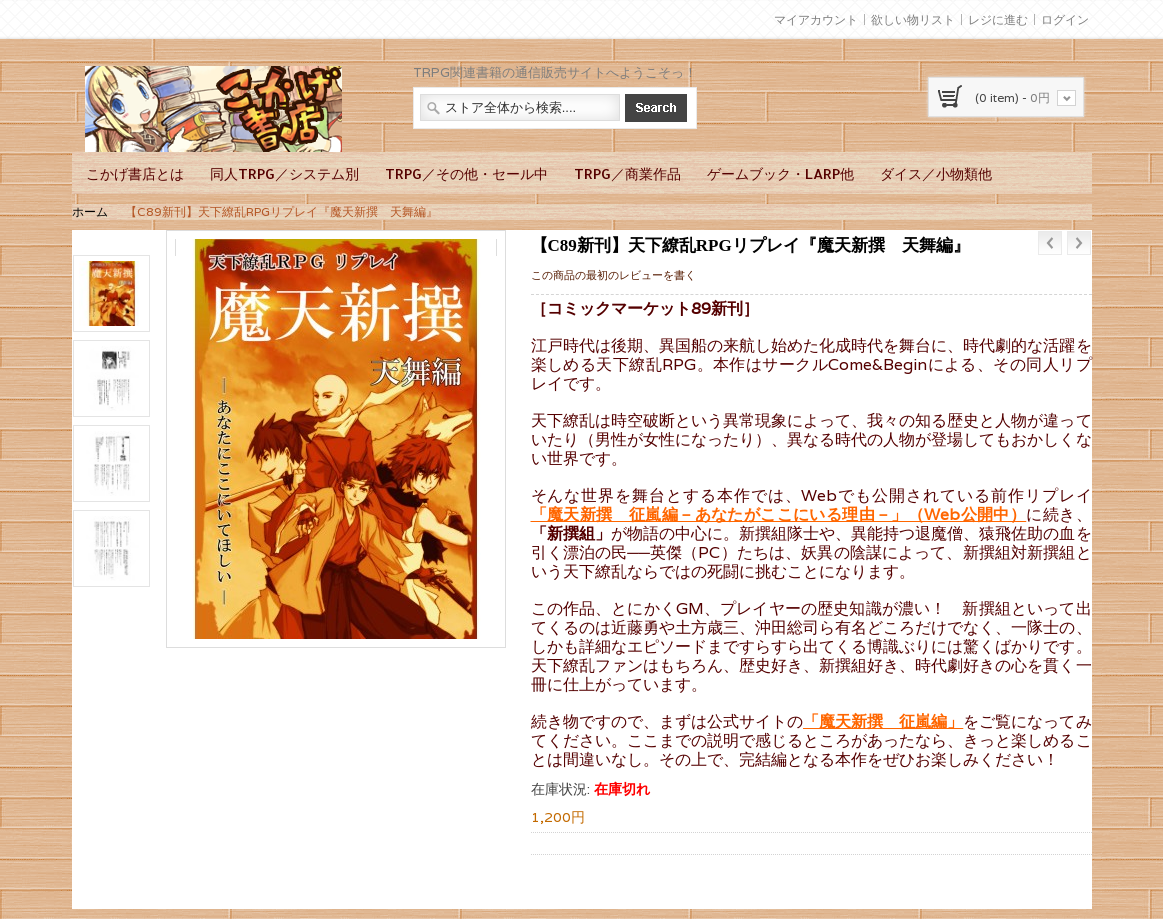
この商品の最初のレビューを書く (613, 275)
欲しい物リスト (913, 19)
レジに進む (998, 19)
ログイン (1065, 19)
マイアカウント (816, 19)
